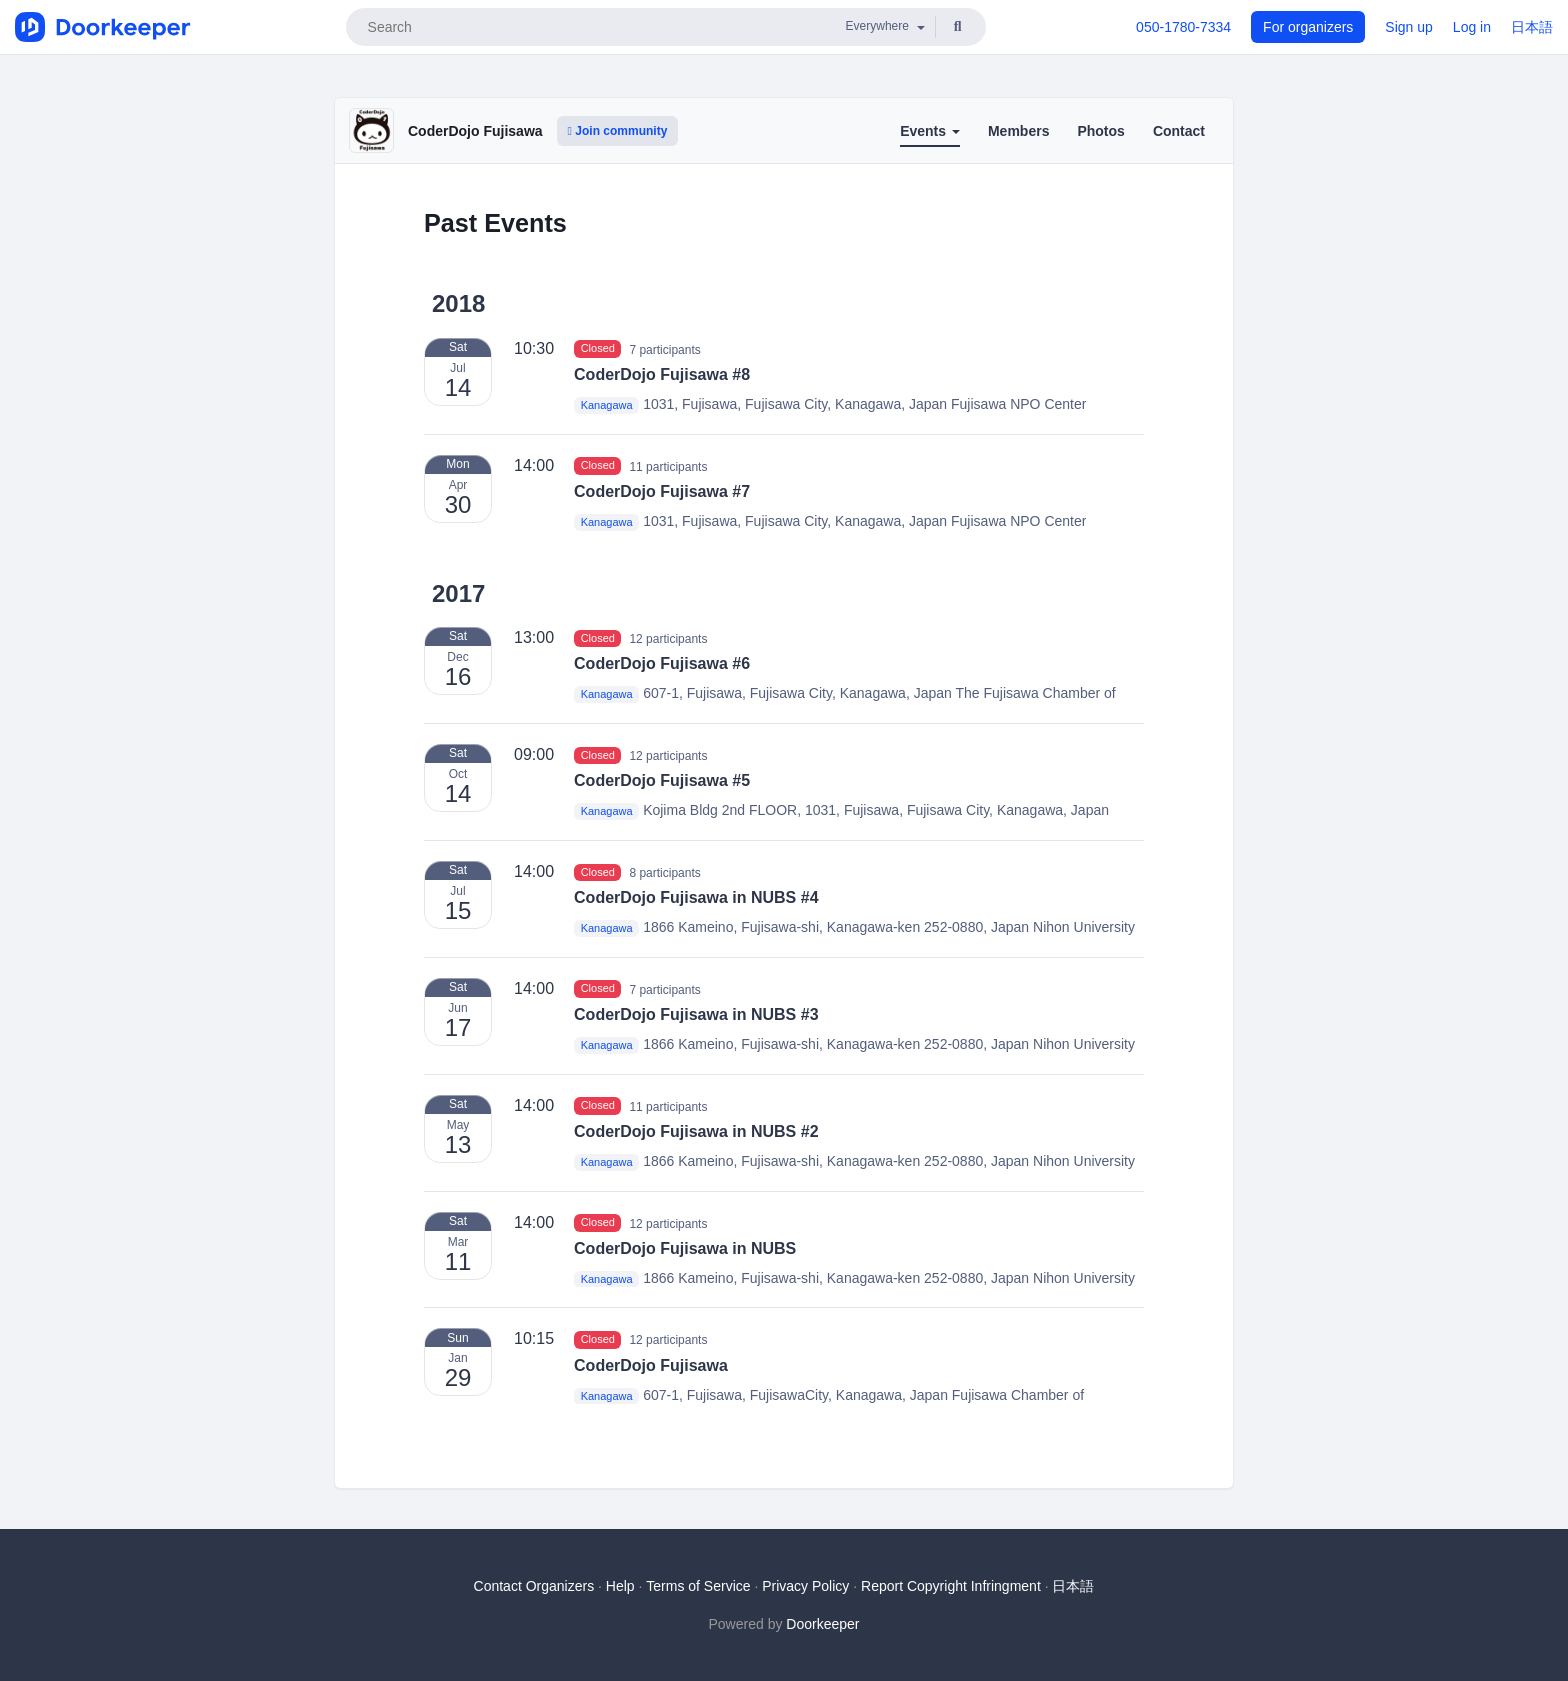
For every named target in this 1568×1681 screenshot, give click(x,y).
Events (930, 131)
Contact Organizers (534, 1586)
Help (620, 1586)
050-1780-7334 (1183, 27)
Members (1018, 131)
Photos (1100, 131)
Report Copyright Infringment (951, 1586)
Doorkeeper (822, 1624)
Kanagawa (607, 405)
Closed (598, 349)
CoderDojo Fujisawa (475, 131)
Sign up (1408, 27)
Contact (1179, 131)
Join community (618, 131)
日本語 (1532, 27)
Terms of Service (698, 1586)
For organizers (1308, 27)
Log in (1472, 27)
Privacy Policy (805, 1586)
